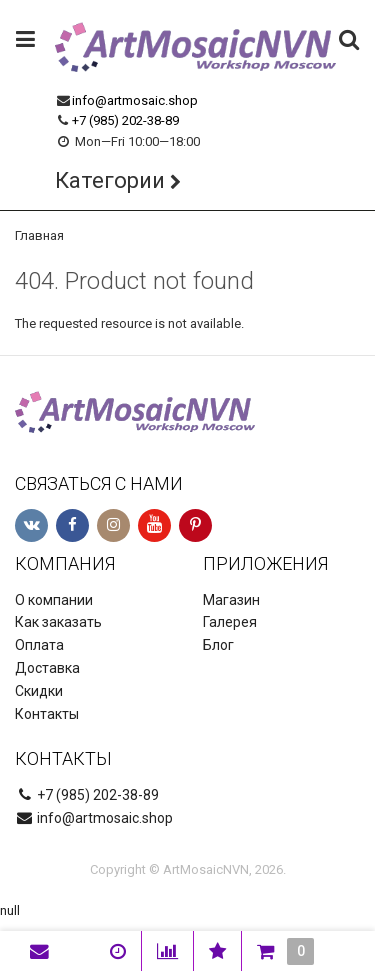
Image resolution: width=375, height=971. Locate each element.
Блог (218, 645)
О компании (54, 600)
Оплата (39, 645)
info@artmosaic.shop (135, 100)
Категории (110, 180)
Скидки (39, 691)
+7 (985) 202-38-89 (125, 120)
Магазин (231, 600)
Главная (39, 235)
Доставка (47, 668)
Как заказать (58, 622)
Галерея (230, 622)
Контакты (47, 714)
